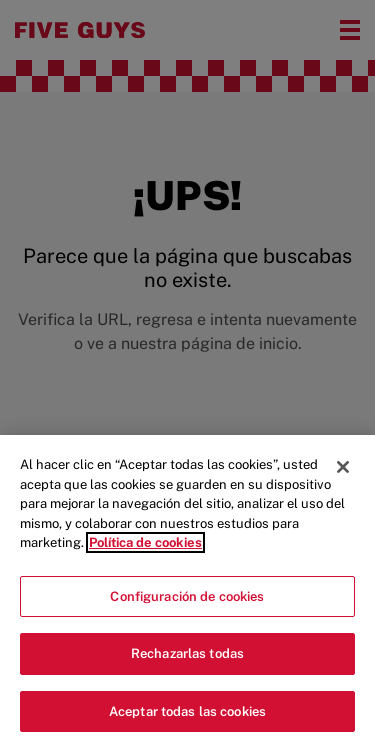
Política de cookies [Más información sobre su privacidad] (145, 547)
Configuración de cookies (187, 600)
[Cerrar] (343, 472)
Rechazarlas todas (187, 658)
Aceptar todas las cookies (187, 716)
